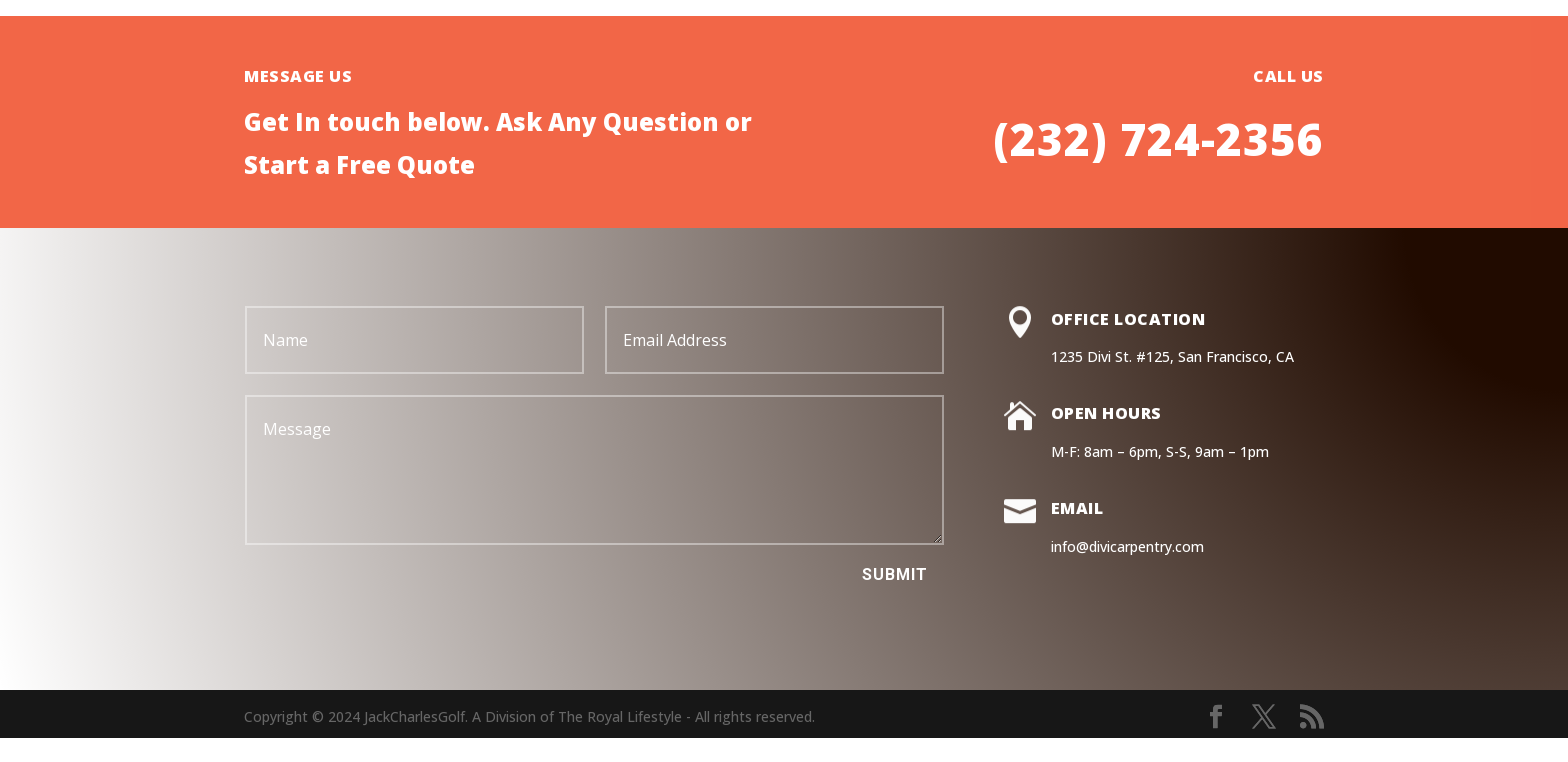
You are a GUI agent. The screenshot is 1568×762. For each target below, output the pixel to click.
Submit (895, 574)
